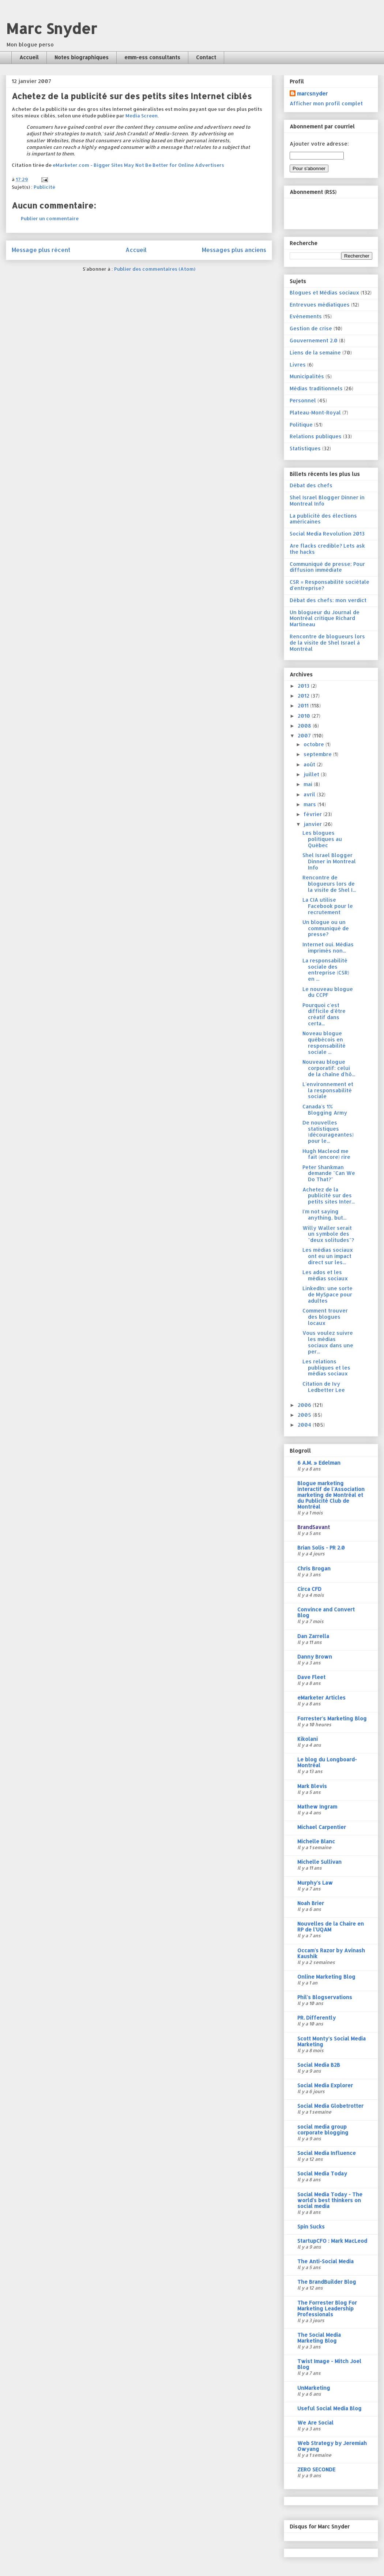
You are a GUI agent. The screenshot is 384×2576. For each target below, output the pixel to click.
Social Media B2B (318, 2065)
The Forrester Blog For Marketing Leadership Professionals (327, 2308)
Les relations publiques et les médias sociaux (326, 1367)
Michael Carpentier (321, 1827)
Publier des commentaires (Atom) (154, 269)
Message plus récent (41, 250)
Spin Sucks (311, 2226)
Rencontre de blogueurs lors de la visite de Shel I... (329, 883)
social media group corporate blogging (323, 2129)
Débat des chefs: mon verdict (328, 600)
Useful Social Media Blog (329, 2408)
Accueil (29, 57)
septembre (318, 754)
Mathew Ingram (317, 1806)
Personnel (303, 400)
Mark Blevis (312, 1786)
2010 (305, 716)
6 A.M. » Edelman (318, 1463)
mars (310, 804)
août (310, 764)
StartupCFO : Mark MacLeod (332, 2241)
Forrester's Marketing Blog (332, 1718)
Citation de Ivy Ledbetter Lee (323, 1387)
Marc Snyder (51, 28)
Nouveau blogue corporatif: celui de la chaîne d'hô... (328, 1068)
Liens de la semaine (315, 352)
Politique (301, 424)
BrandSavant (313, 1527)
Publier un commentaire (50, 218)
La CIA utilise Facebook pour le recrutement (327, 906)
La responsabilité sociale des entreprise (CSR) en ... (325, 969)
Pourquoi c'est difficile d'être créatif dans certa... (324, 1014)
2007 (305, 735)
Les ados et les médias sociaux (325, 1275)
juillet (312, 774)
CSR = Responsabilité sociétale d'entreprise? (329, 585)
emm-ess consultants (152, 57)
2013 (304, 686)
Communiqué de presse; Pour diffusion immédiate (327, 567)
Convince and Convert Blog (326, 1612)
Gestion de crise (311, 328)
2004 (305, 1425)
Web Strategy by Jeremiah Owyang (332, 2446)
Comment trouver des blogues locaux (325, 1316)
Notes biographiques (81, 57)
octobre (314, 744)
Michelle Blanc (316, 1841)
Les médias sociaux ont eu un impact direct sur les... (327, 1256)
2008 (305, 725)
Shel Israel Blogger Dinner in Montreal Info (327, 500)
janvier (313, 824)
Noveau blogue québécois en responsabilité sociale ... (324, 1042)
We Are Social (315, 2422)
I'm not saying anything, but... (324, 1214)
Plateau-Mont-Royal (315, 412)
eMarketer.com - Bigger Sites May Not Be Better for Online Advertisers (138, 165)
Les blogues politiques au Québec (322, 839)
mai (309, 784)
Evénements (306, 316)
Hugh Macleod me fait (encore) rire (326, 1154)
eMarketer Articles (321, 1697)
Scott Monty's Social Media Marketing (331, 2041)
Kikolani (307, 1739)
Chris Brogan (314, 1568)
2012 (304, 695)
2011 (304, 705)
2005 (305, 1415)
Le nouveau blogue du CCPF (327, 992)
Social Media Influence (326, 2153)
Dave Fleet (311, 1677)
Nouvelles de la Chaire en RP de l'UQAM (330, 1926)
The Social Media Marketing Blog (319, 2338)
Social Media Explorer (325, 2085)
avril (310, 794)
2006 (305, 1405)
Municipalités (307, 376)
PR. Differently (316, 2017)
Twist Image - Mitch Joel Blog (329, 2364)
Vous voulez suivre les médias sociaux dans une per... (327, 1342)
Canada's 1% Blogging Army (324, 1109)
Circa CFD (309, 1589)
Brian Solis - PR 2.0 (321, 1547)
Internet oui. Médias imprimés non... (328, 947)
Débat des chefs (311, 485)
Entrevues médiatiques (320, 304)
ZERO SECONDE (316, 2469)
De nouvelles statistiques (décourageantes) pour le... (328, 1131)
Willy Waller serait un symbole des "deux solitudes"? (328, 1234)
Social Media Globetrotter (330, 2106)
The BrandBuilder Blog (326, 2282)
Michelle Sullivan (319, 1862)
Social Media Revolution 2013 (327, 533)
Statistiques (305, 448)
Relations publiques (316, 436)
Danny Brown (314, 1656)
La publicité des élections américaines (323, 518)
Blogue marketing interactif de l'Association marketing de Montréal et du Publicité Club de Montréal (331, 1495)
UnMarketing (313, 2388)
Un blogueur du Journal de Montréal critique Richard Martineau (324, 618)
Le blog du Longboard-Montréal (327, 1762)
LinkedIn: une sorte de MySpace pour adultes (327, 1294)
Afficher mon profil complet (326, 103)
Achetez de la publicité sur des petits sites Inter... (328, 1195)
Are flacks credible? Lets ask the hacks (327, 548)
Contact (206, 57)
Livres (298, 364)
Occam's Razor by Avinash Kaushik (331, 1953)
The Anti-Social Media (325, 2261)
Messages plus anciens (234, 250)
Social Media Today (322, 2173)
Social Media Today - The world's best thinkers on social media (329, 2200)
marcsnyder (312, 93)
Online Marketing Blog (326, 1977)
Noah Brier (310, 1903)
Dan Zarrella (313, 1636)
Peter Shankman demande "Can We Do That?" (328, 1173)
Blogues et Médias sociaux (324, 292)
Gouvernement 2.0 (314, 340)
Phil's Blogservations (324, 1997)
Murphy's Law (315, 1883)
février (313, 814)
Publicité (44, 187)
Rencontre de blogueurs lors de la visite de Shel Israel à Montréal (327, 642)
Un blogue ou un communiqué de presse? (325, 928)
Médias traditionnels (316, 388)
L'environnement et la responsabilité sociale (327, 1090)
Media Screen (141, 116)
